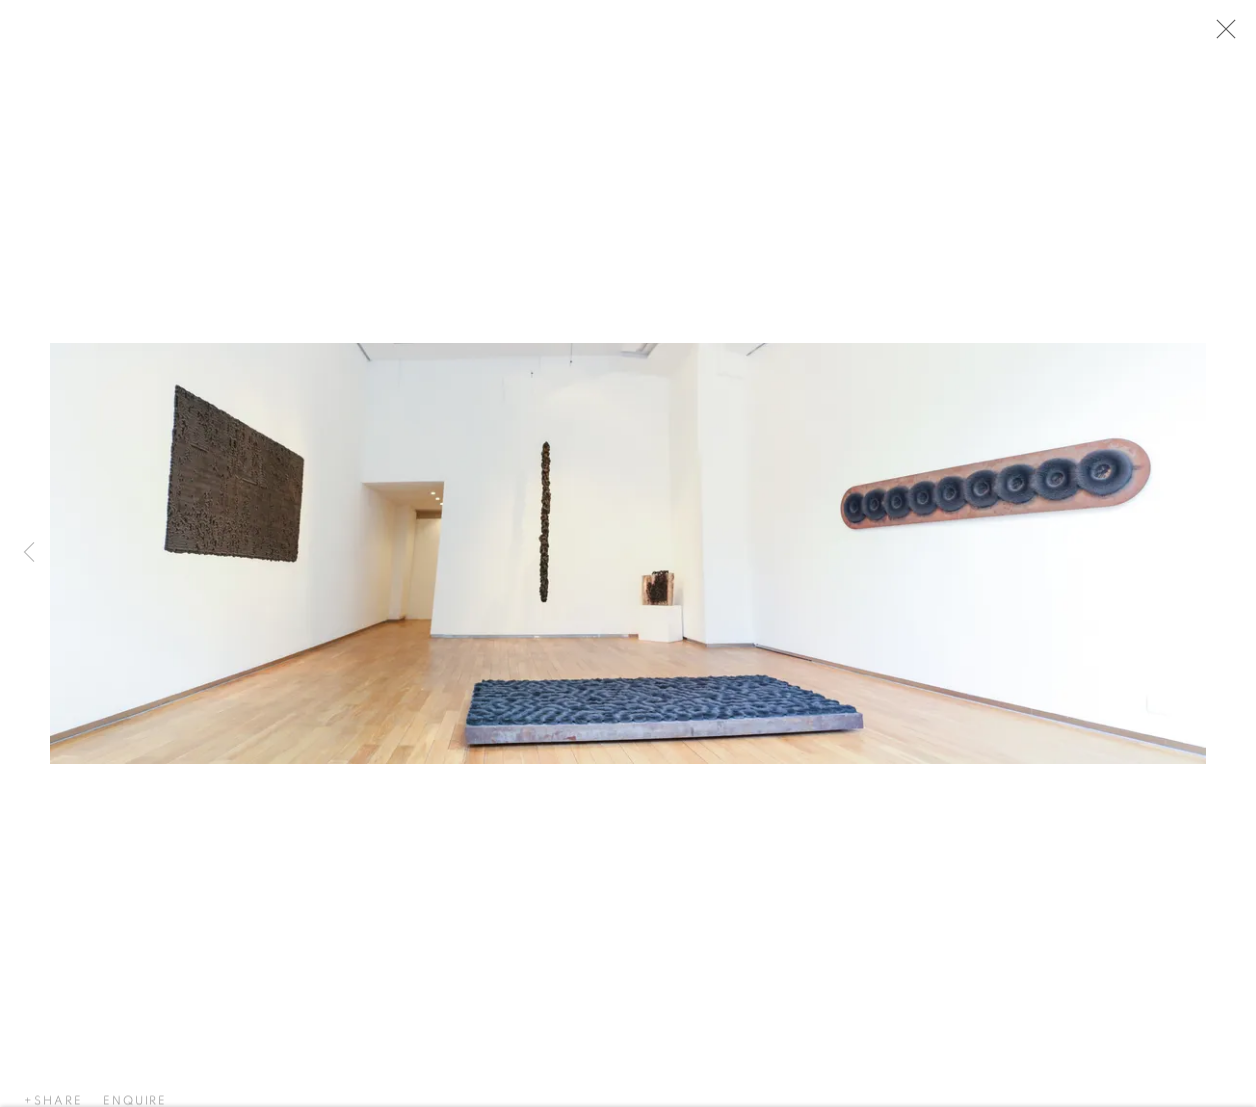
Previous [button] (29, 553)
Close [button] (1226, 35)
